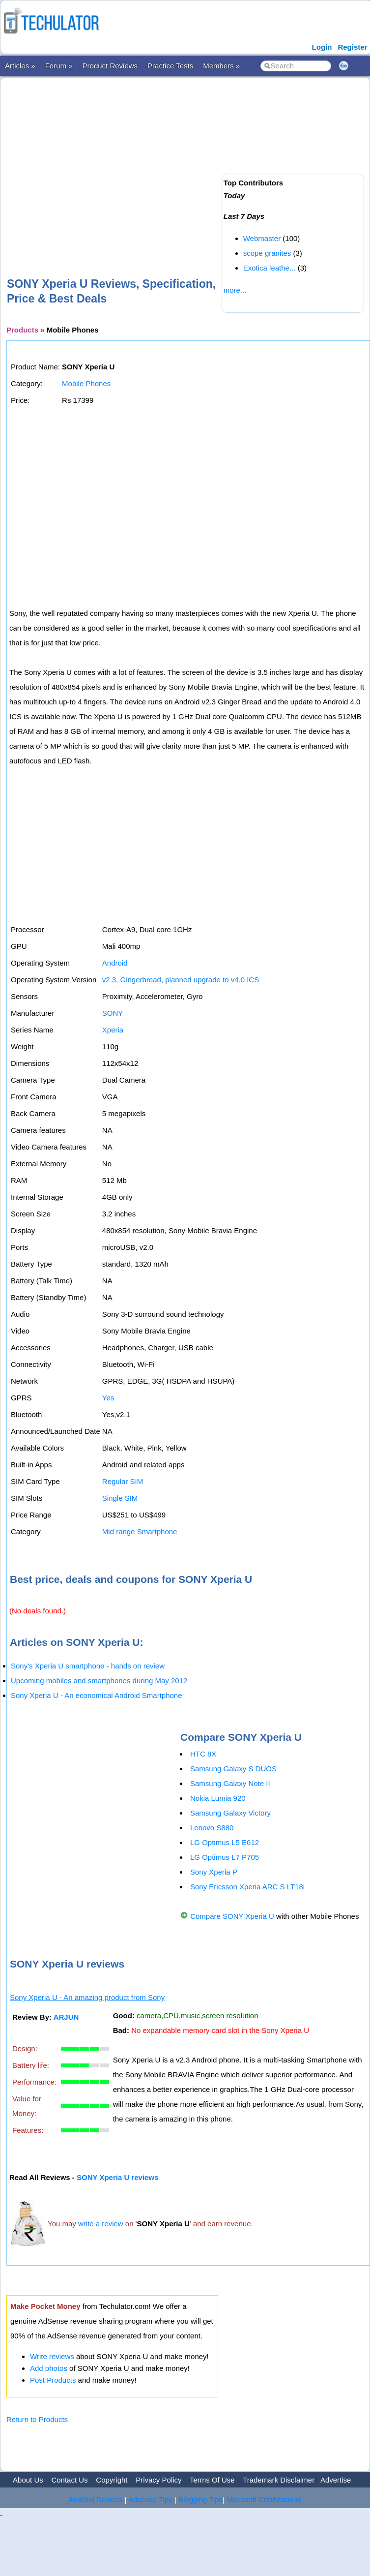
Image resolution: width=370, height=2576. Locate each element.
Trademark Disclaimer (278, 2480)
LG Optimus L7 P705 (224, 1857)
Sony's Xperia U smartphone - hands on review (88, 1666)
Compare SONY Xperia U (232, 1916)
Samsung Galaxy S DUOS (233, 1768)
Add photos (48, 2368)
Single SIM (120, 1498)
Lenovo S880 (211, 1827)
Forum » (59, 65)
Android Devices (95, 2499)
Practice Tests (170, 65)
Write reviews (52, 2356)
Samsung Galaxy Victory (230, 1813)
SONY (112, 1013)
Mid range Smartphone (139, 1531)
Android (115, 963)
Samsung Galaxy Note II (230, 1783)
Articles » (20, 65)
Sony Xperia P (213, 1872)
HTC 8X (203, 1754)
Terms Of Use (212, 2480)
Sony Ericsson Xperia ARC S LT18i (247, 1886)
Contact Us (69, 2480)
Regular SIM (122, 1481)
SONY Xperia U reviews (117, 2177)
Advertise (335, 2480)
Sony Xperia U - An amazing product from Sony (87, 1997)
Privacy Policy (158, 2480)
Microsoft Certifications (264, 2499)
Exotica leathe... (269, 268)
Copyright (111, 2480)
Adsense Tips (150, 2499)
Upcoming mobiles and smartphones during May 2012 (99, 1680)
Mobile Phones (86, 383)
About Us (28, 2480)
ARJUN (66, 2017)
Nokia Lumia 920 (218, 1798)
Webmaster (262, 238)
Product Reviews (110, 65)
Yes (108, 1398)
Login (322, 47)
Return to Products (37, 2419)
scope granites (267, 253)
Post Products (53, 2380)
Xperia (112, 1030)
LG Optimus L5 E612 (224, 1842)
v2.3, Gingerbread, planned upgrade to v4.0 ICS (180, 979)
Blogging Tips (200, 2499)
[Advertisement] (170, 161)
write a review (100, 2223)
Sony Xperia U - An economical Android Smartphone (96, 1695)
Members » (221, 65)
